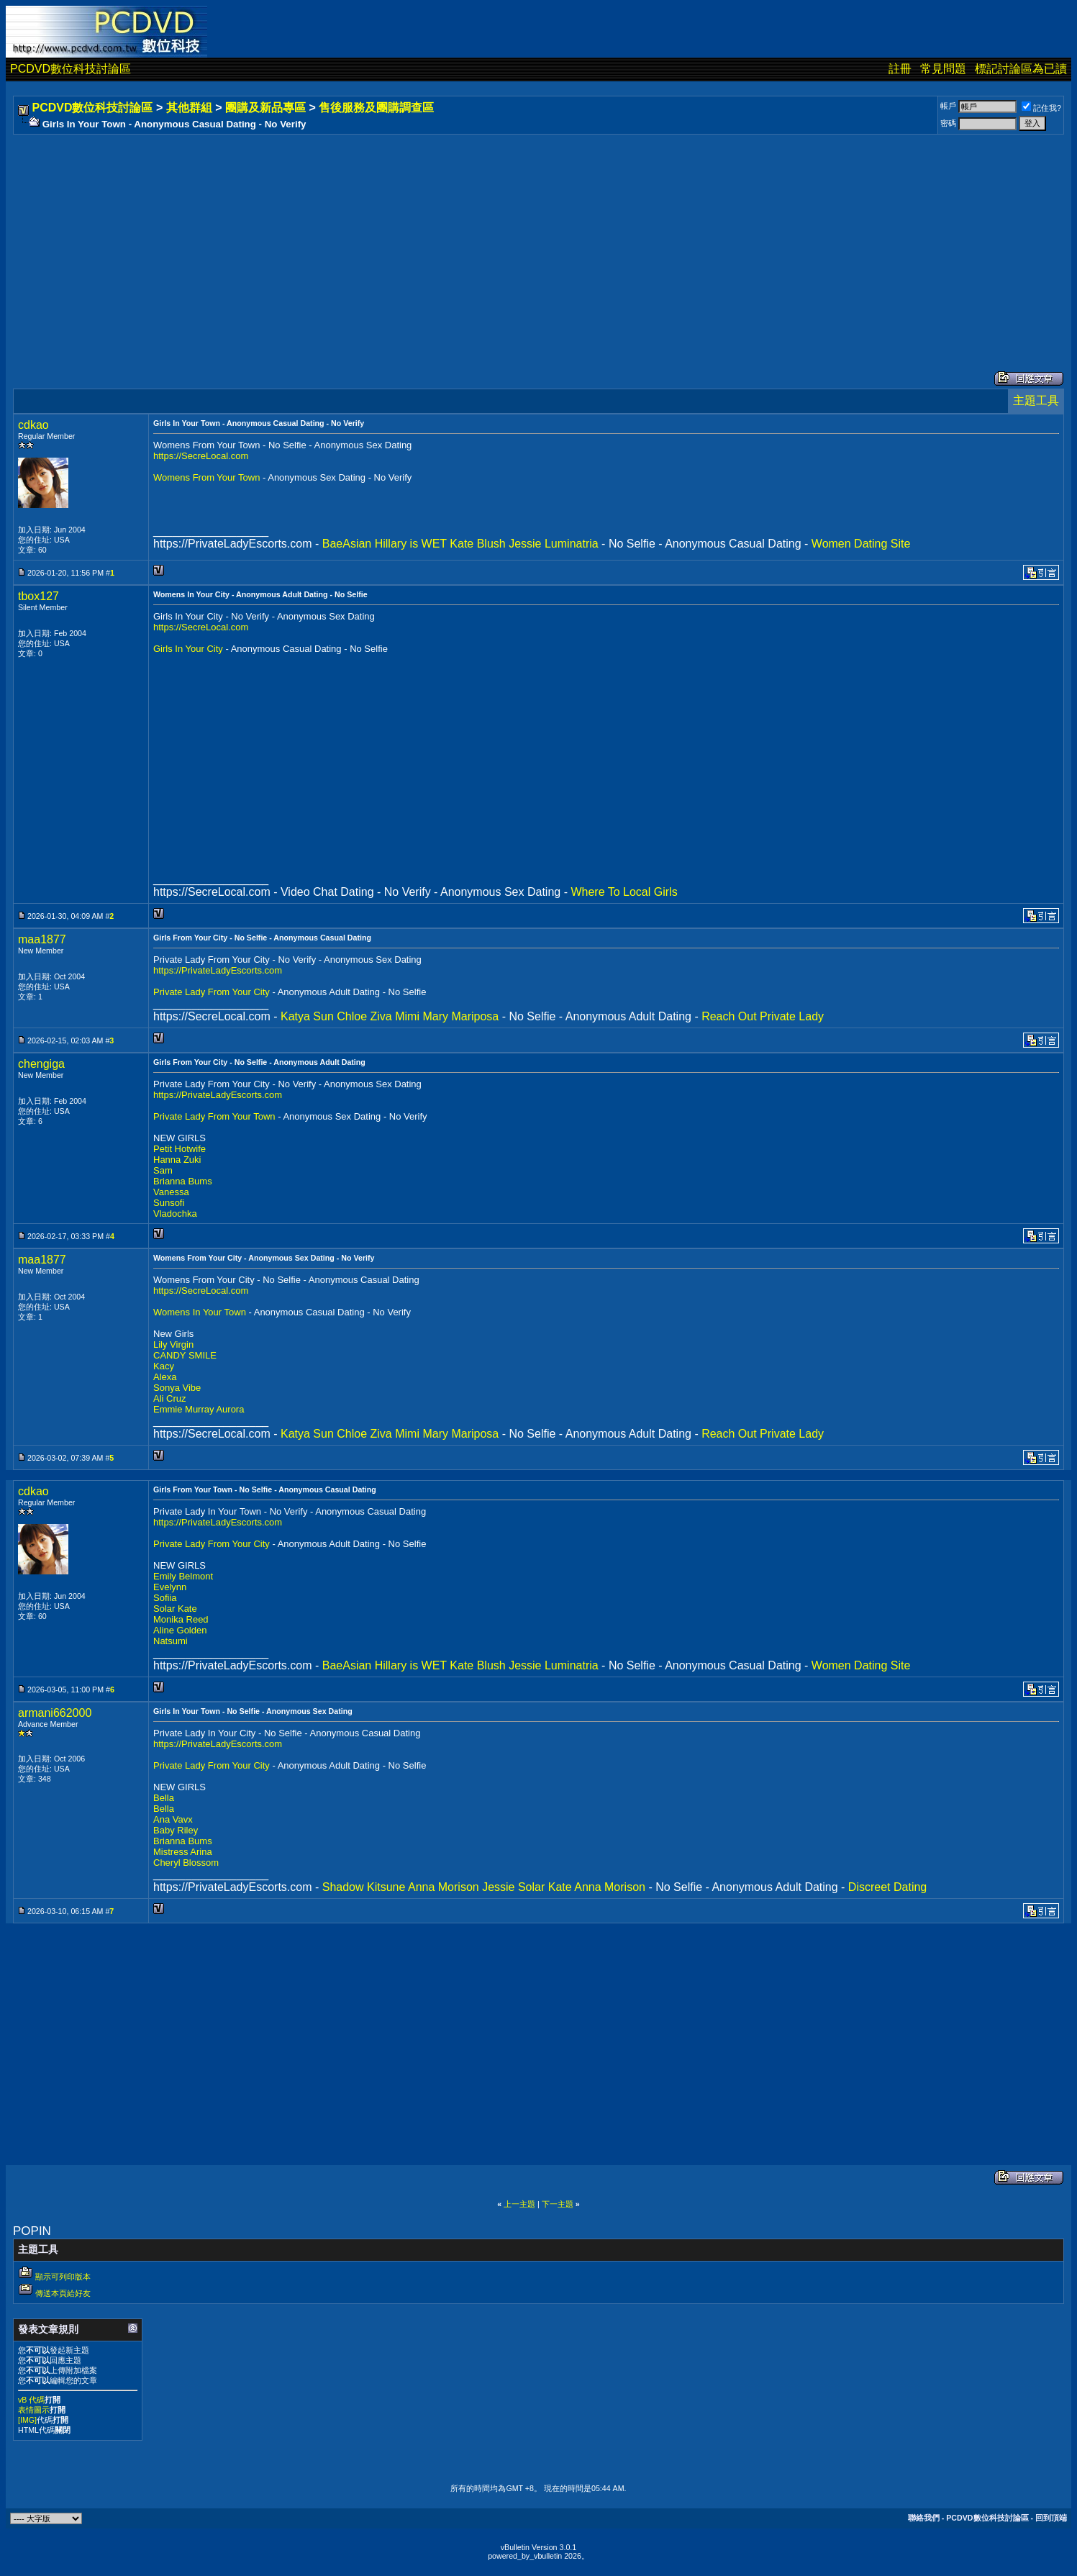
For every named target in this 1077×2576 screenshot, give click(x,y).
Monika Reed (181, 1619)
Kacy (163, 1366)
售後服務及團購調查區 (376, 107)
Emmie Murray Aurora (198, 1409)
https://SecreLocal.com (200, 455)
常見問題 (943, 69)
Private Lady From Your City (212, 992)
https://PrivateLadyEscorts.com (217, 970)
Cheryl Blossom (186, 1862)
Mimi (407, 1016)
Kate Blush (477, 544)
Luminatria (572, 544)
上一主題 (519, 2204)
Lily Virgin (173, 1344)
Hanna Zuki (177, 1159)
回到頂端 (1051, 2517)
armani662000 (54, 1713)
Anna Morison (443, 1887)
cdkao (33, 425)
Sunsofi (168, 1202)
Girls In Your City (189, 648)
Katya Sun (307, 1016)
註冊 (900, 69)
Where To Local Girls (624, 892)
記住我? (1041, 108)
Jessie (525, 544)
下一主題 (557, 2204)
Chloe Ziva (364, 1016)
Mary (435, 1016)
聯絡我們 (924, 2517)
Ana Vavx (173, 1819)
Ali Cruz (169, 1398)
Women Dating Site (861, 544)
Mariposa (475, 1016)
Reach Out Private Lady (762, 1016)
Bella (163, 1797)
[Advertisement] (447, 238)
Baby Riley (175, 1830)
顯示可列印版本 (63, 2276)
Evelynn (169, 1587)
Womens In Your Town (201, 1312)
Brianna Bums (182, 1181)
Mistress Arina (182, 1851)
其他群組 (189, 107)
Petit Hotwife (179, 1148)
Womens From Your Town (208, 477)
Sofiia (165, 1597)
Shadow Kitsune (364, 1887)
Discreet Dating (887, 1887)
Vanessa (171, 1192)
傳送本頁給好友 (63, 2293)
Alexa (165, 1376)
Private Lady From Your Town (215, 1116)
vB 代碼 (31, 2399)
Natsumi (170, 1641)
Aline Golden (179, 1630)
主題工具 (1036, 400)
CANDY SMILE (185, 1355)
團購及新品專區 (265, 107)
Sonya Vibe (177, 1387)
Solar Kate (175, 1608)
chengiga (41, 1064)
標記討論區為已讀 (1021, 69)
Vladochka (175, 1213)
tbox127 (38, 596)
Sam (163, 1170)
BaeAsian (347, 544)
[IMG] (27, 2420)
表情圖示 (34, 2409)
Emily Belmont (183, 1576)
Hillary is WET (411, 544)
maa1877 (42, 939)
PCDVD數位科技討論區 (70, 69)
